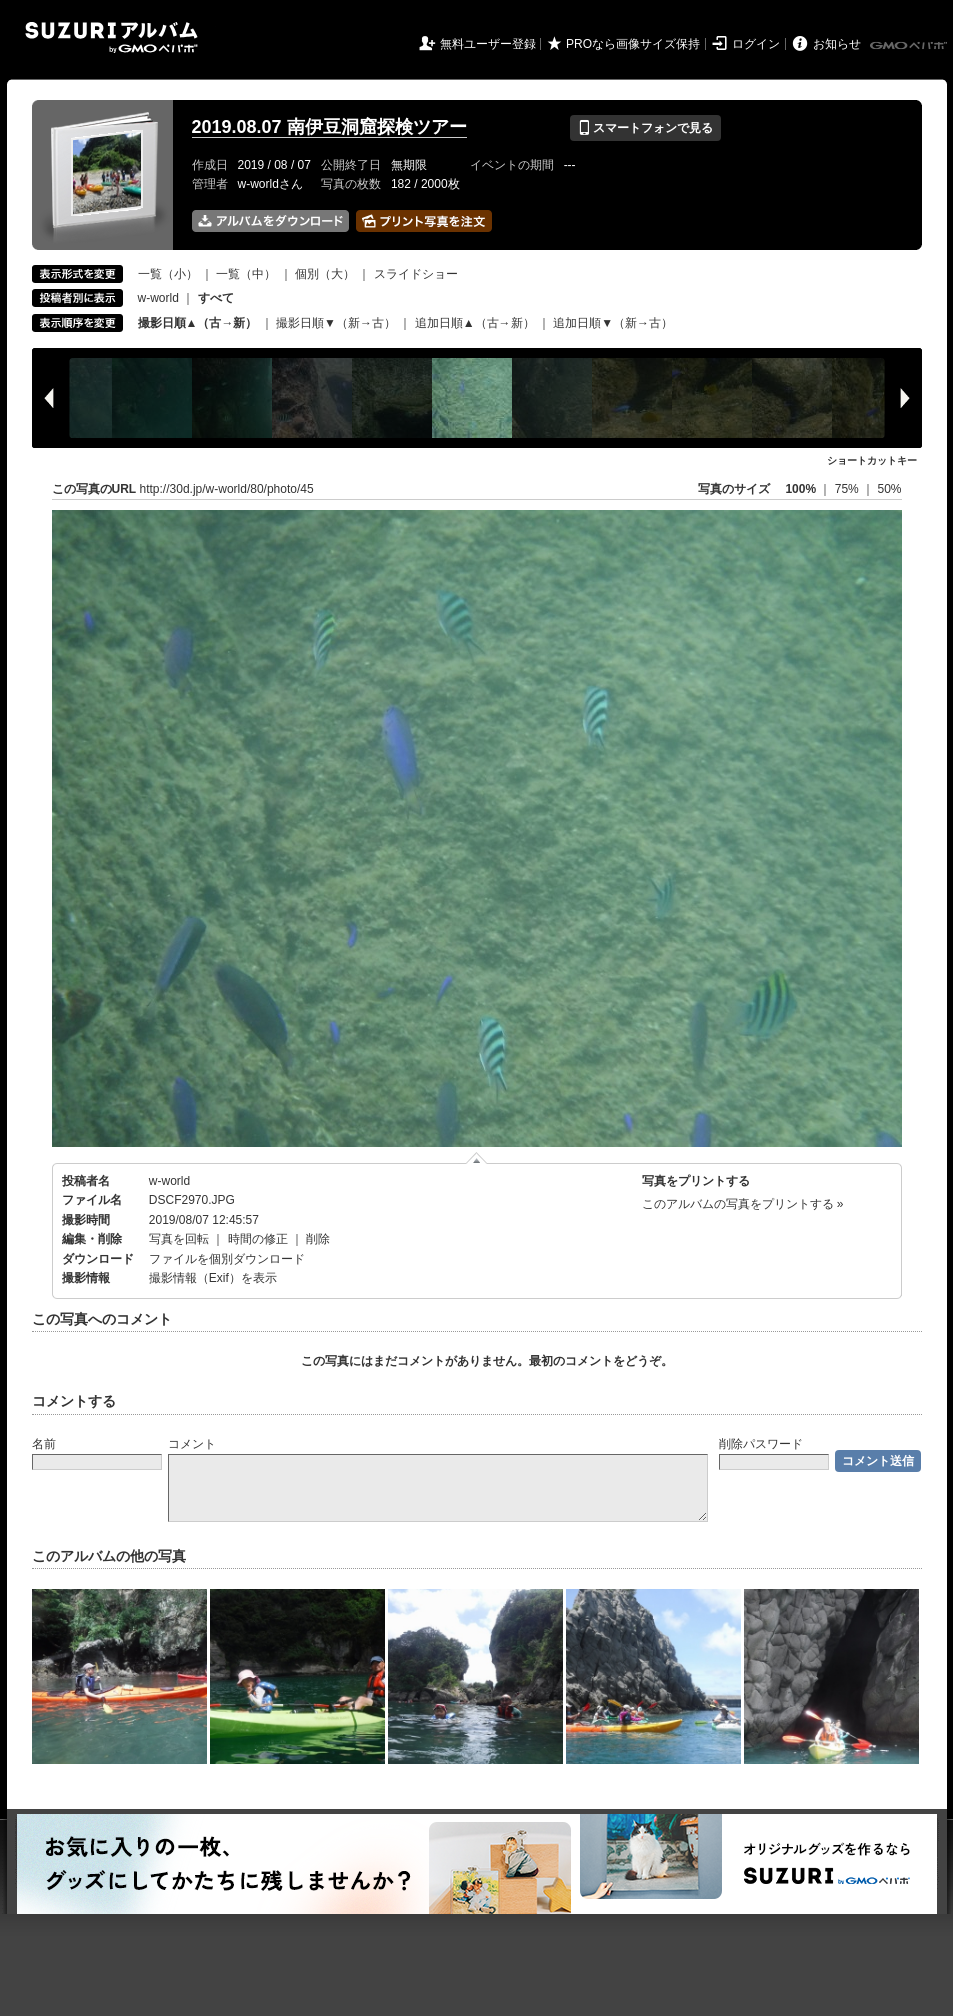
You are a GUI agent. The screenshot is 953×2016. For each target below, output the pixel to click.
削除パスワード (761, 1444)
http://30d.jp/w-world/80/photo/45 (227, 489)
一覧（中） (246, 274)
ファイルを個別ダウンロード (227, 1259)
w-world (158, 298)
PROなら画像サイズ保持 (633, 44)
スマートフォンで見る (645, 128)
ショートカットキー (872, 460)
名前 (44, 1444)
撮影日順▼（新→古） (336, 323)
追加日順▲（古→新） (475, 323)
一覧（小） (168, 274)
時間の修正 (258, 1239)
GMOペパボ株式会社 (910, 46)
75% (848, 489)
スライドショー (416, 274)
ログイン (756, 44)
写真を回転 (179, 1239)
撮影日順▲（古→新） (198, 323)
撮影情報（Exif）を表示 (213, 1278)
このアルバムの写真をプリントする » (743, 1204)
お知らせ (837, 44)
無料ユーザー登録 (488, 44)
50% (889, 489)
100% (800, 489)
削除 (318, 1239)
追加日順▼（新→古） (613, 323)
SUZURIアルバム (111, 37)
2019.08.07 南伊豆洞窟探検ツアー (329, 127)
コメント (192, 1444)
